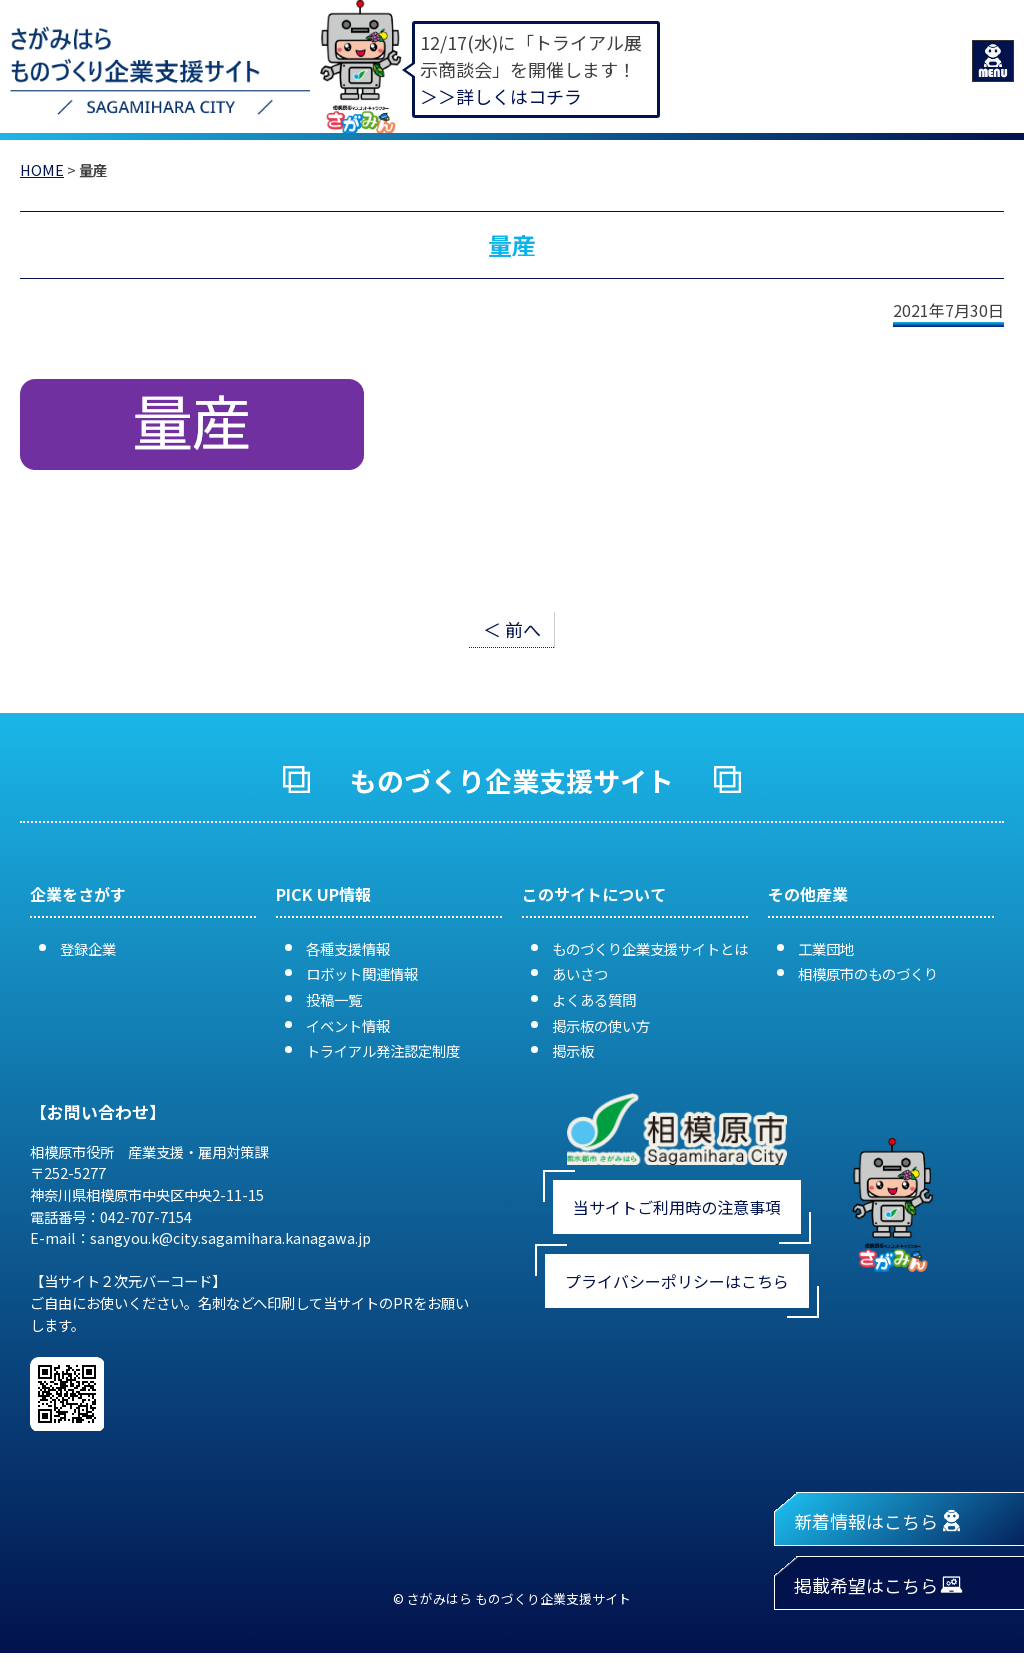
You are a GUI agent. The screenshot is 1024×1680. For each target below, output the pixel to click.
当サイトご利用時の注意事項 (677, 1207)
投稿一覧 (334, 999)
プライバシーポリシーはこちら (677, 1281)
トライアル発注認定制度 (383, 1050)
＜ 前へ (512, 629)
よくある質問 (594, 999)
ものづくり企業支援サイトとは (650, 948)
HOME (42, 169)
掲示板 (573, 1050)
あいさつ (580, 973)
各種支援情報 (348, 948)
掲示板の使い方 (601, 1025)
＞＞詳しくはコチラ (501, 96)
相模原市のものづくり (868, 973)
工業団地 (826, 948)
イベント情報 (348, 1025)
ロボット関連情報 (362, 973)
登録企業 (88, 948)
